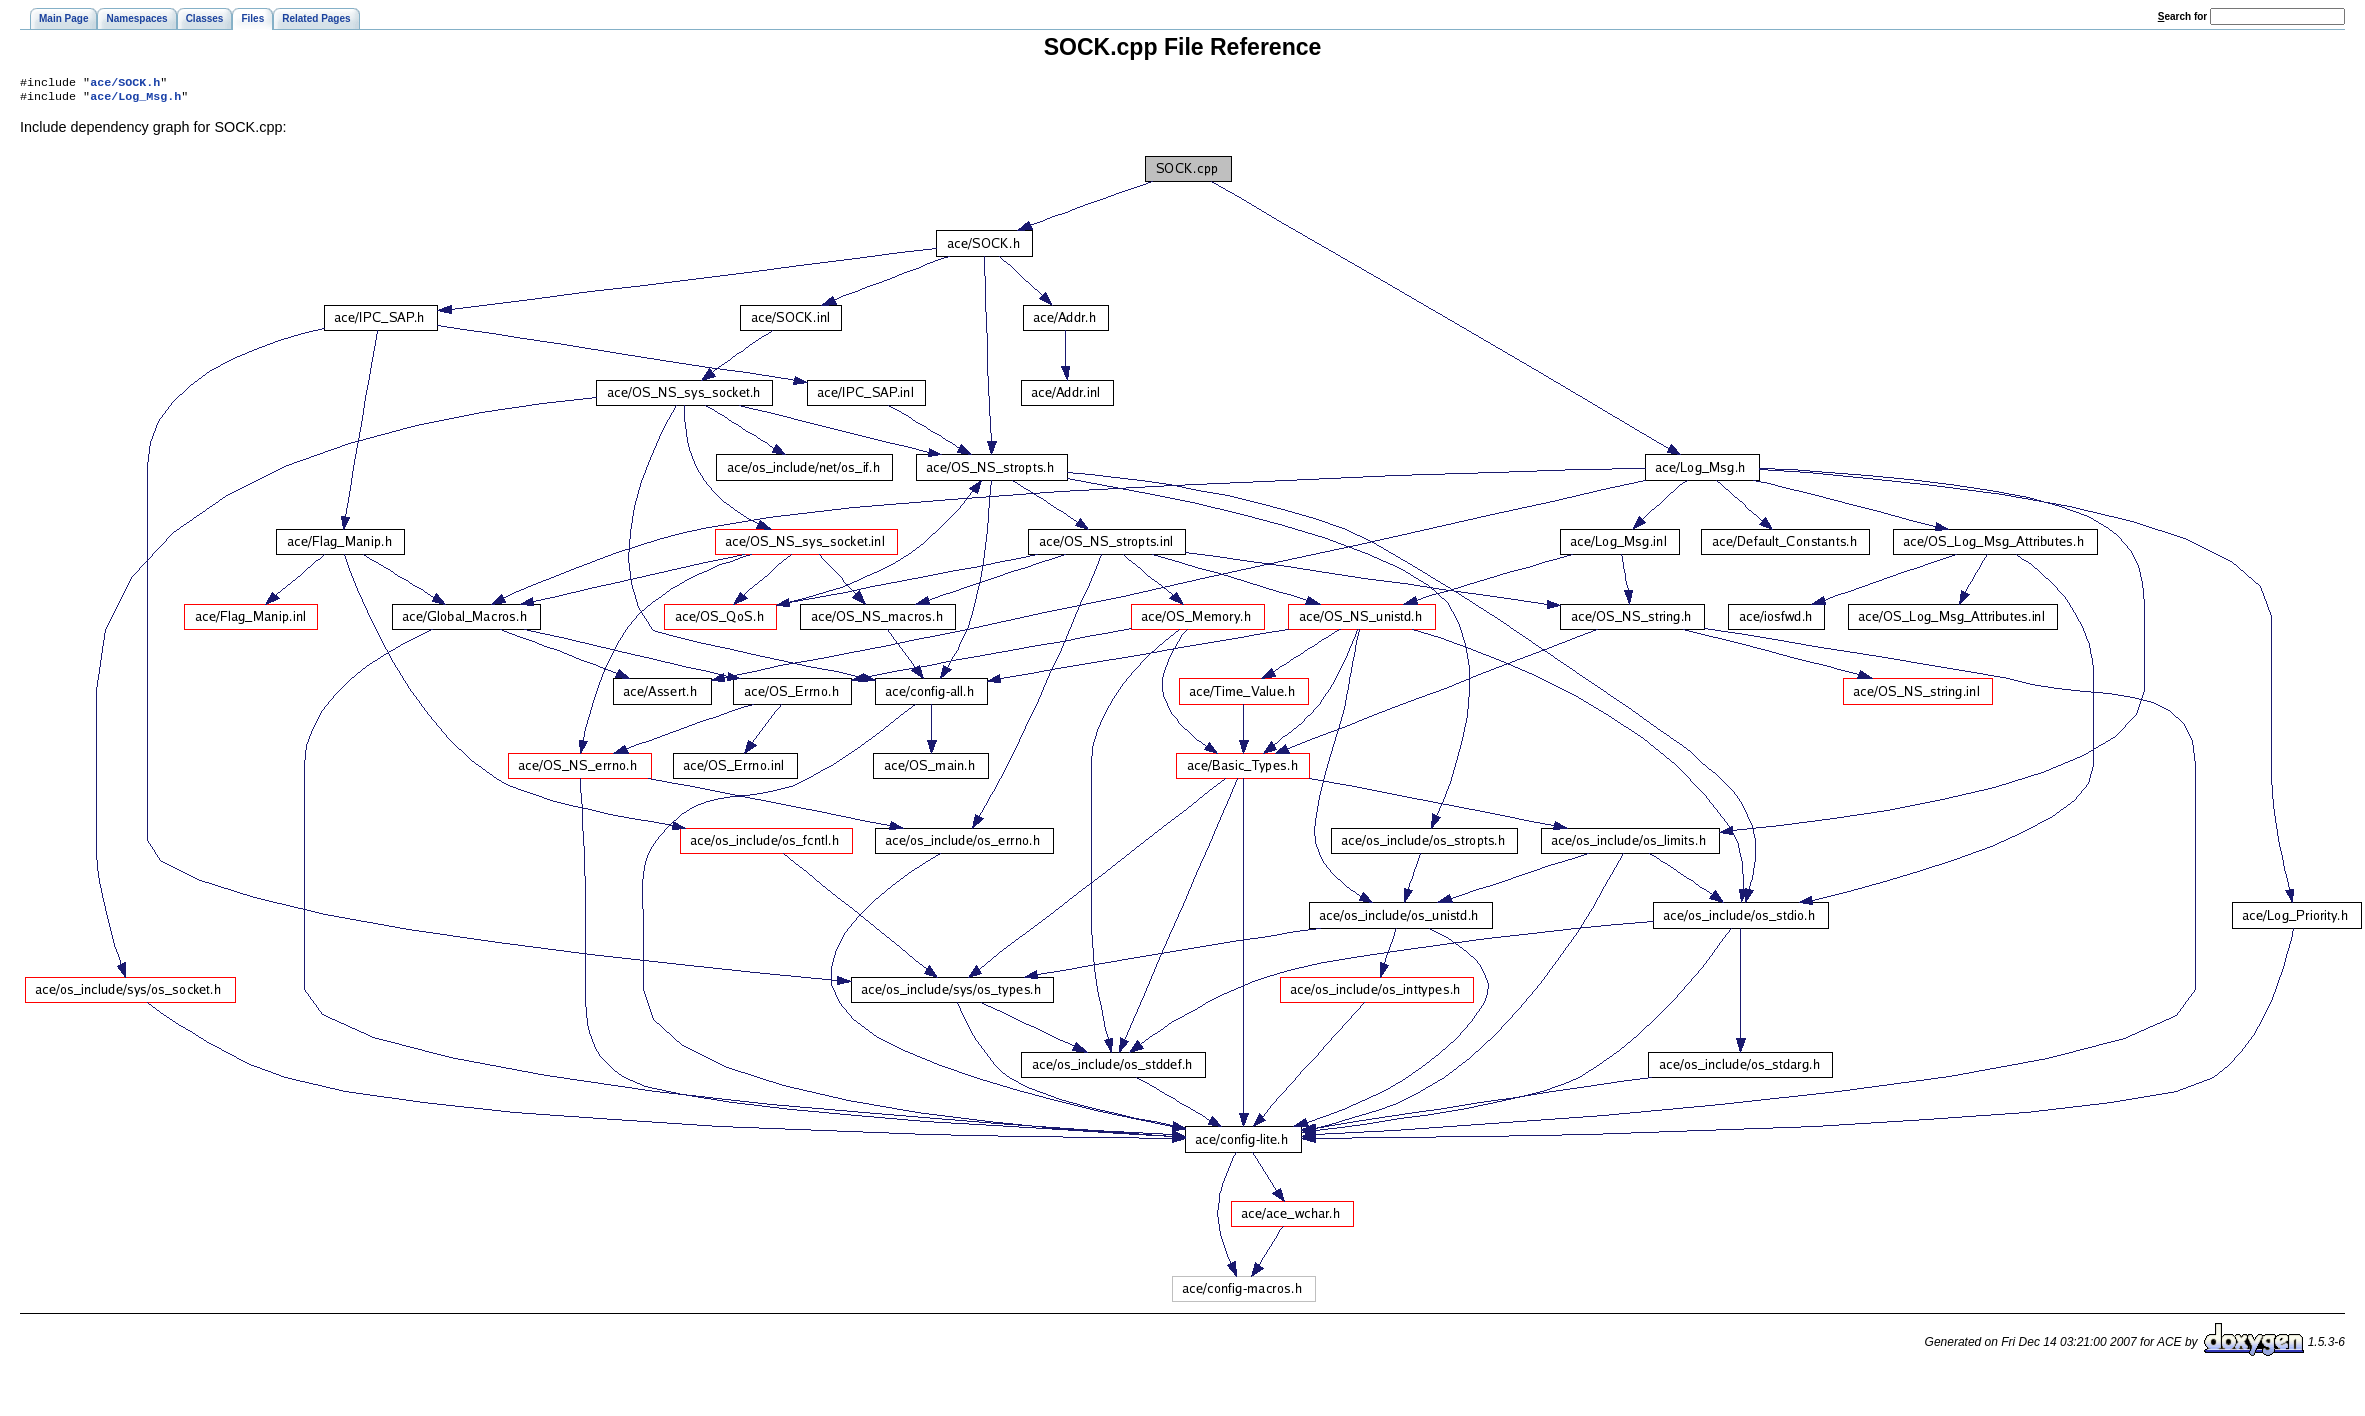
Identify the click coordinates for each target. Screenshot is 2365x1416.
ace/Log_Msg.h (135, 100)
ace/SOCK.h (125, 84)
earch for (2182, 16)
